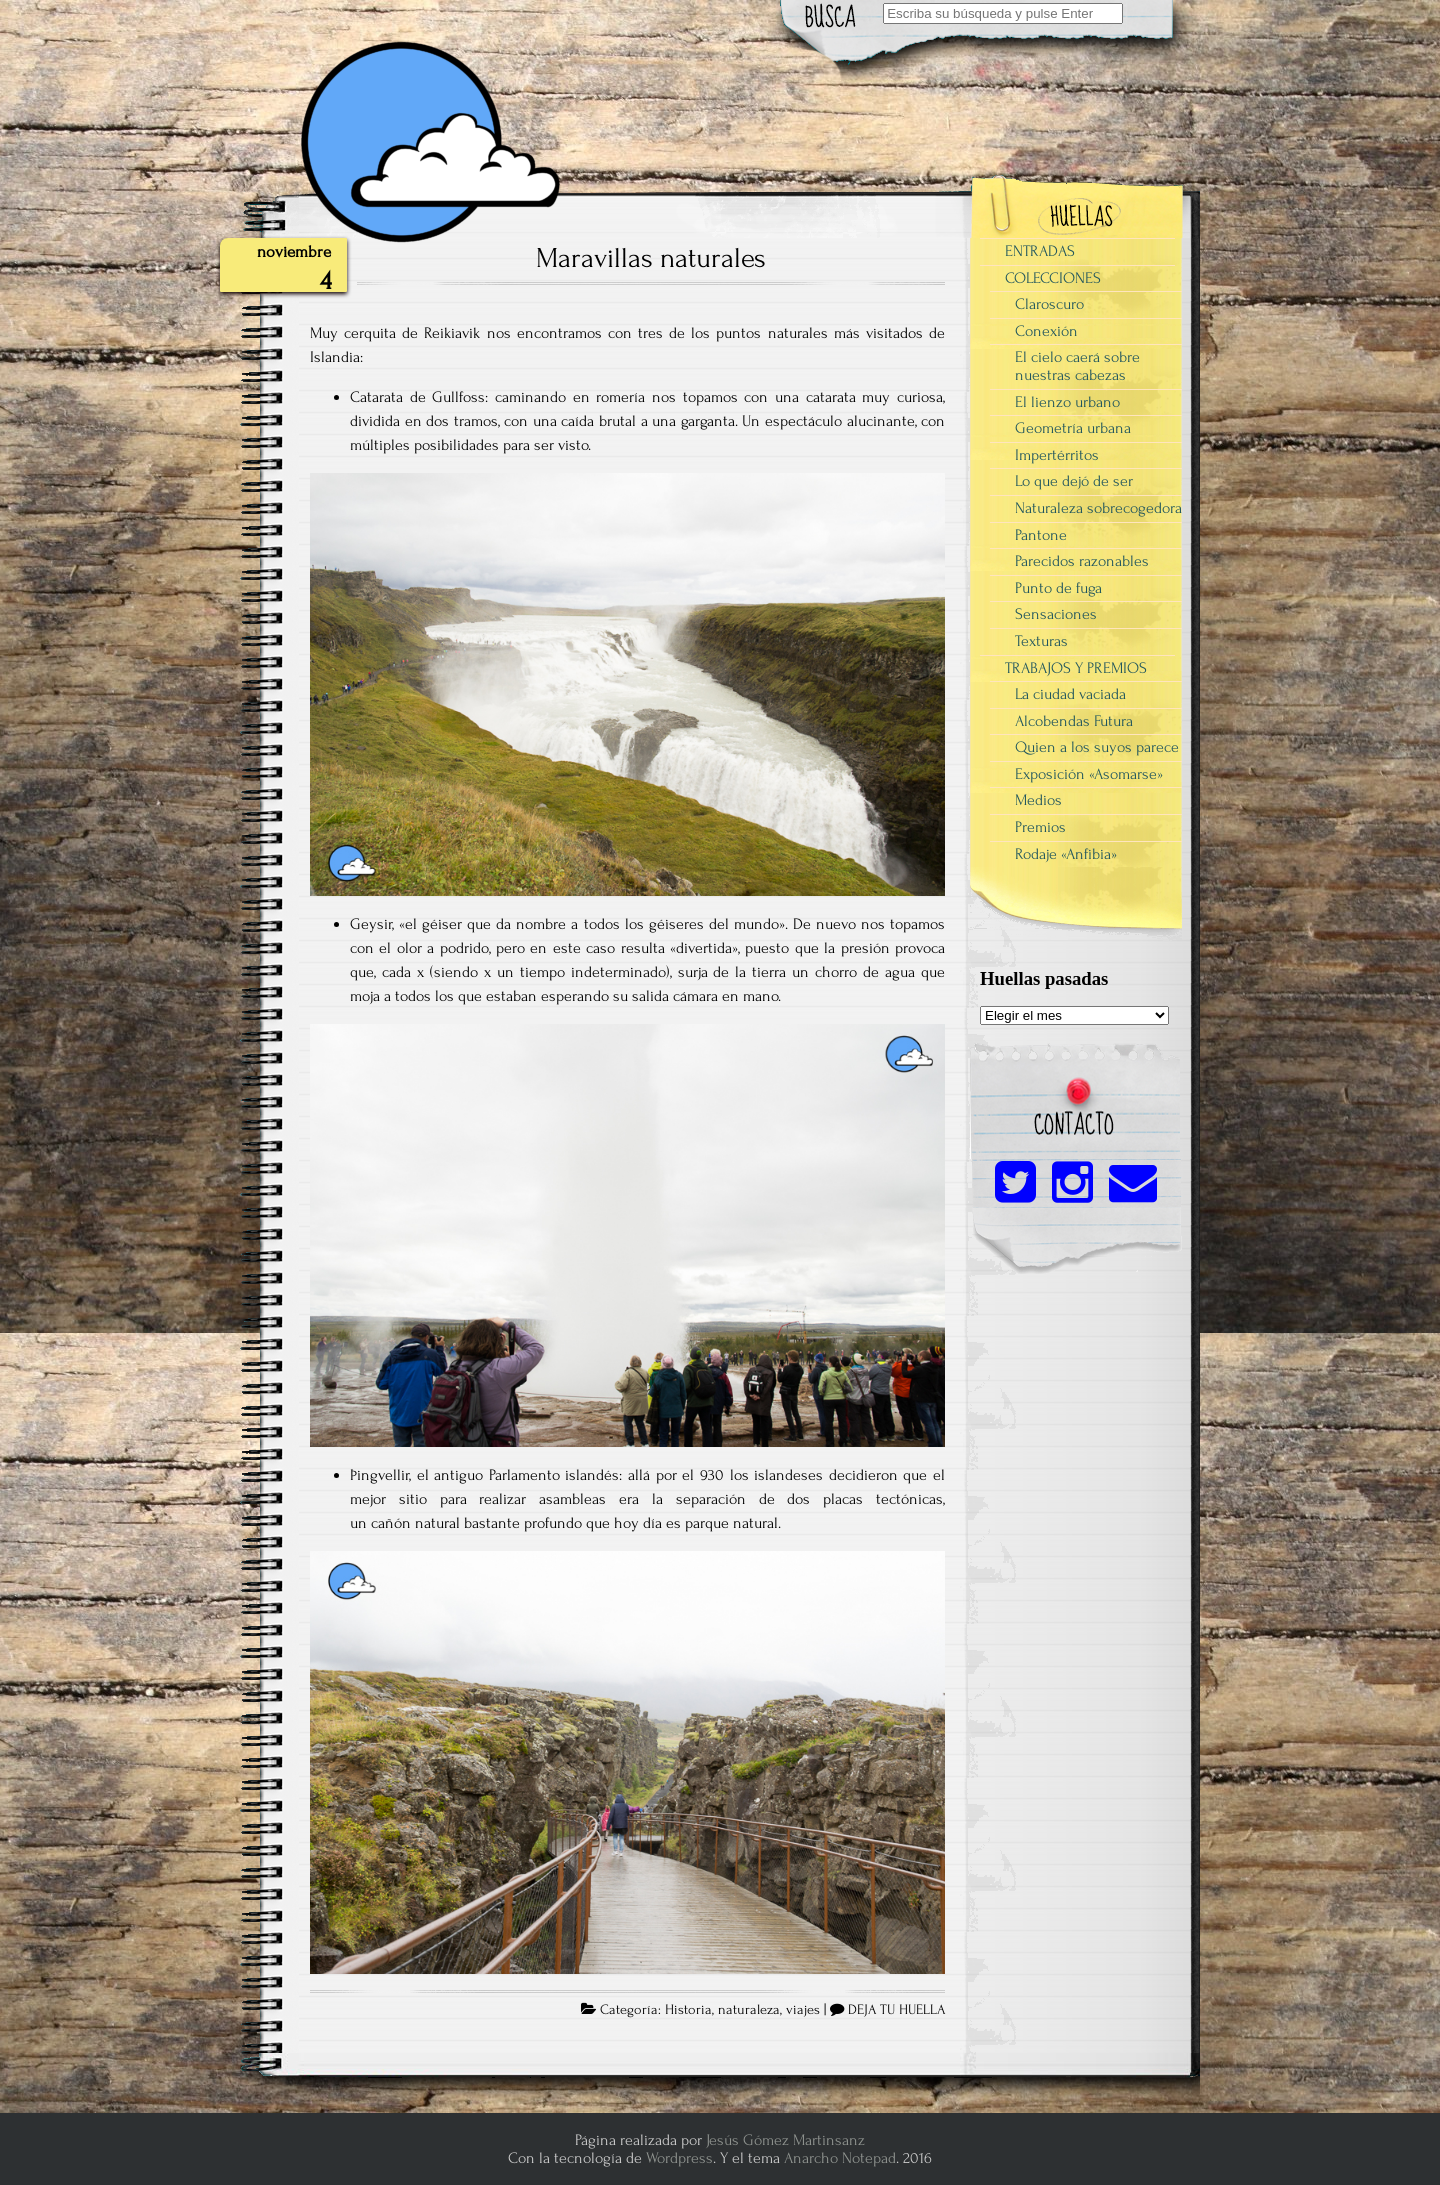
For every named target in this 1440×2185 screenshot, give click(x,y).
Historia (688, 2010)
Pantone (1041, 535)
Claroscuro (1049, 304)
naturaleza (749, 2010)
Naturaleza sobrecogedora (1098, 508)
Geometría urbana (1073, 428)
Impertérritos (1057, 455)
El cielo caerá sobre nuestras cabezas (1077, 366)
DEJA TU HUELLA (896, 2010)
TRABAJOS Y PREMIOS (1076, 668)
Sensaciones (1056, 614)
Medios (1038, 800)
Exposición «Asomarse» (1089, 774)
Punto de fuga (1058, 588)
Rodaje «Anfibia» (1066, 854)
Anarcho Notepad (840, 2158)
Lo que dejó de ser (1074, 481)
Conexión (1046, 331)
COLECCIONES (1053, 278)
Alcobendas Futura (1074, 721)
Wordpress (679, 2158)
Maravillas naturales (651, 258)
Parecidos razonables (1082, 561)
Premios (1040, 827)
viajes (803, 2010)
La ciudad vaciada (1070, 694)
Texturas (1041, 641)
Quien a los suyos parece (1097, 747)
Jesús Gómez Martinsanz (785, 2140)
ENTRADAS (1040, 251)
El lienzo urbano (1067, 402)
